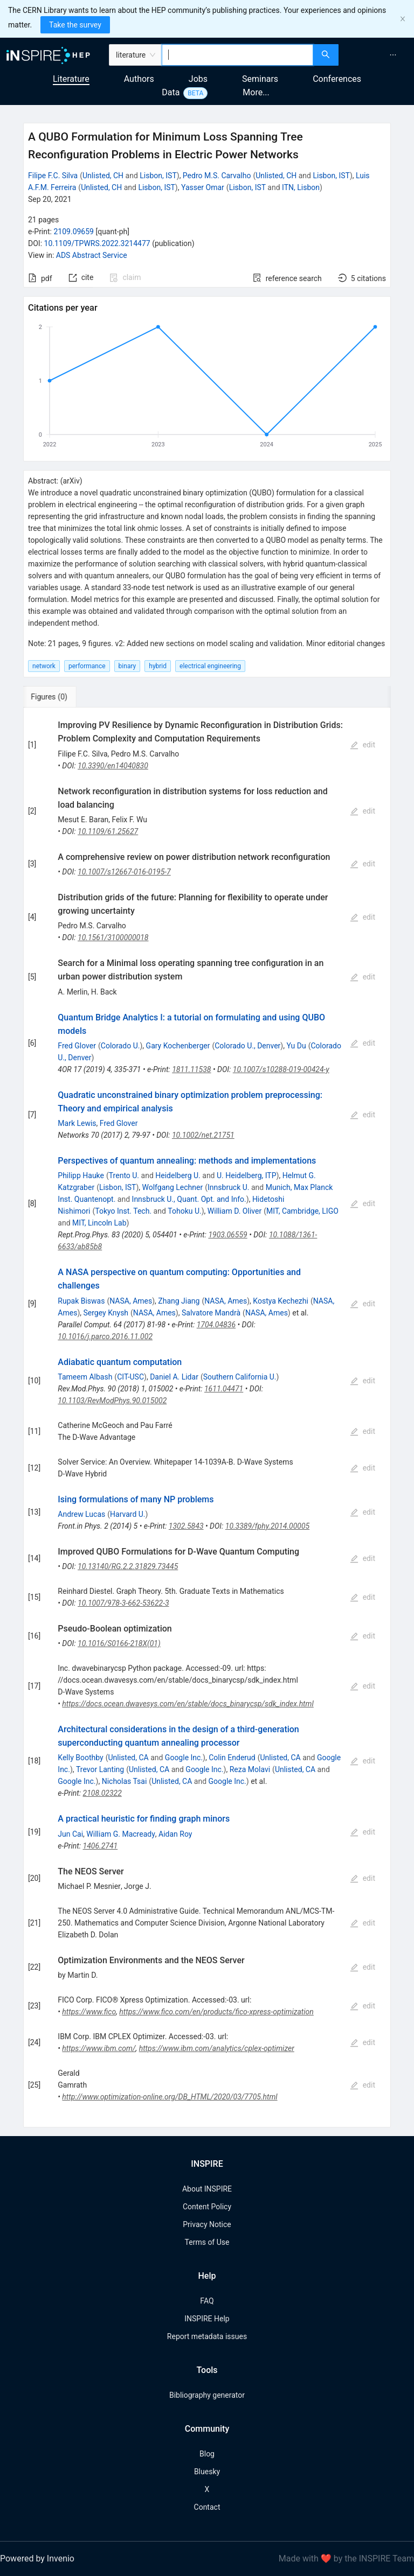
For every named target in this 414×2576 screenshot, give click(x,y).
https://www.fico (89, 2011)
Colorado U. (120, 1045)
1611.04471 (223, 1388)
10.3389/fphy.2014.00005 (267, 1526)
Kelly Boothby (80, 1757)
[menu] (378, 55)
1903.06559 (227, 1234)
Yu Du (296, 1045)
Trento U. (124, 1175)
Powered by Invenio (37, 2558)
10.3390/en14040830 (113, 765)
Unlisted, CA (128, 1757)
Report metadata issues (207, 2336)
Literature (71, 79)
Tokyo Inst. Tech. (123, 1211)
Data (171, 92)
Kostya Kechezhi (280, 1301)
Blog (207, 2453)
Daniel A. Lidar (174, 1377)
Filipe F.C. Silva (53, 175)
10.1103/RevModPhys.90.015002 (112, 1400)
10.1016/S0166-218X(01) (119, 1643)
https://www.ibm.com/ (98, 2048)
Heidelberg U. (178, 1175)
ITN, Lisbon (301, 187)
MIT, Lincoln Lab (99, 1223)
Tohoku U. (184, 1211)
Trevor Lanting (100, 1769)
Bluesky (207, 2471)
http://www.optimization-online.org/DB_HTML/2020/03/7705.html (169, 2096)
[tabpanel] (207, 1417)
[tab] (59, 697)
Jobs (198, 79)
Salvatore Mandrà (211, 1312)
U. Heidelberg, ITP (247, 1175)
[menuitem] (393, 55)
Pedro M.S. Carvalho (217, 175)
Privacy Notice (207, 2224)
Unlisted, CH (102, 175)
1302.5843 (186, 1526)
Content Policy (207, 2206)
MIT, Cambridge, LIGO (302, 1211)
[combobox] (237, 55)
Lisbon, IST (158, 175)
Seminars (260, 79)
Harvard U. (128, 1514)
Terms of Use (207, 2242)
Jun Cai (70, 1834)
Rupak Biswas (81, 1301)
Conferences (337, 79)
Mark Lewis (77, 1123)
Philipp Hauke (81, 1175)
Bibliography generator (207, 2395)
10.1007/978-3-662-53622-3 (123, 1603)
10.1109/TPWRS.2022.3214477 (97, 243)
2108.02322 (102, 1793)
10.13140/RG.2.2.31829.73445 (128, 1566)
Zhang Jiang (178, 1301)
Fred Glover (77, 1045)
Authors (139, 79)
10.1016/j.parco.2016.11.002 (105, 1336)
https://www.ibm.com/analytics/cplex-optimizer (216, 2048)
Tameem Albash (85, 1377)
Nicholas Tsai (124, 1781)
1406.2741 (100, 1846)
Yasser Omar (202, 187)
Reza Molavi (250, 1769)
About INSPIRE (207, 2189)
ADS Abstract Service (91, 255)
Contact (207, 2507)
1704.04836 (216, 1324)
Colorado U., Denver (247, 1045)
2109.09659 (73, 231)
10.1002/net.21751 (203, 1135)
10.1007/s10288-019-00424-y (281, 1069)
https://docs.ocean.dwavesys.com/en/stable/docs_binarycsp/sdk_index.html (187, 1703)
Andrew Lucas (81, 1514)
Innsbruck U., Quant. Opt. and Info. (189, 1199)
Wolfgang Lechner (172, 1187)
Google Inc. (184, 1757)
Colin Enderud (232, 1757)
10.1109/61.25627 (108, 831)
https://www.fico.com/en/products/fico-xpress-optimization (216, 2011)
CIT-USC (130, 1377)
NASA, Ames (130, 1301)
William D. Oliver (234, 1211)
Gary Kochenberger (178, 1045)
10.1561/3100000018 (113, 937)
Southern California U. (240, 1377)
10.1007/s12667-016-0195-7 (124, 871)
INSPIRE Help (206, 2318)
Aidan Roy (175, 1834)
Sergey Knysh (106, 1312)
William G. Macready (120, 1834)
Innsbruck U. (229, 1187)
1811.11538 (191, 1069)
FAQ (206, 2301)
